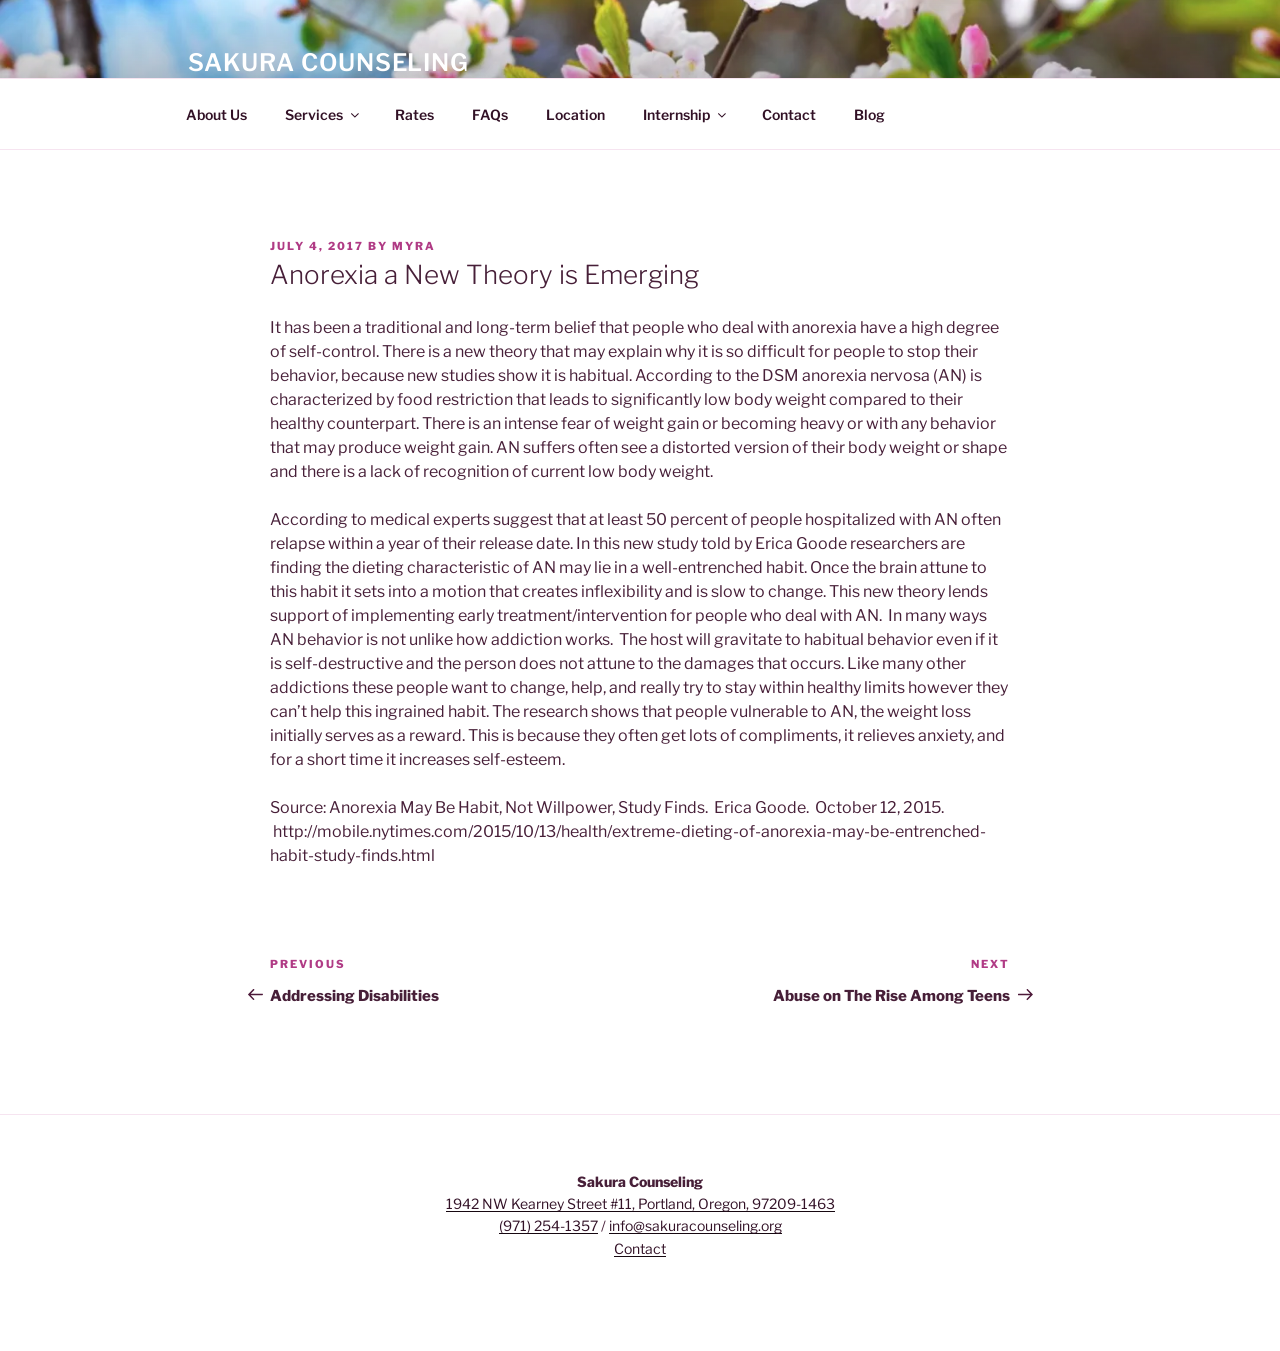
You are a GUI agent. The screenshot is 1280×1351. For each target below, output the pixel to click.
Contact (789, 114)
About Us (216, 114)
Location (575, 114)
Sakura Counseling (328, 62)
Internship (686, 114)
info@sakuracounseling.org (695, 1225)
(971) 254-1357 (548, 1225)
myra (414, 246)
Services (323, 114)
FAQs (490, 114)
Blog (869, 114)
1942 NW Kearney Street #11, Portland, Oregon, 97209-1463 (640, 1203)
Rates (414, 114)
